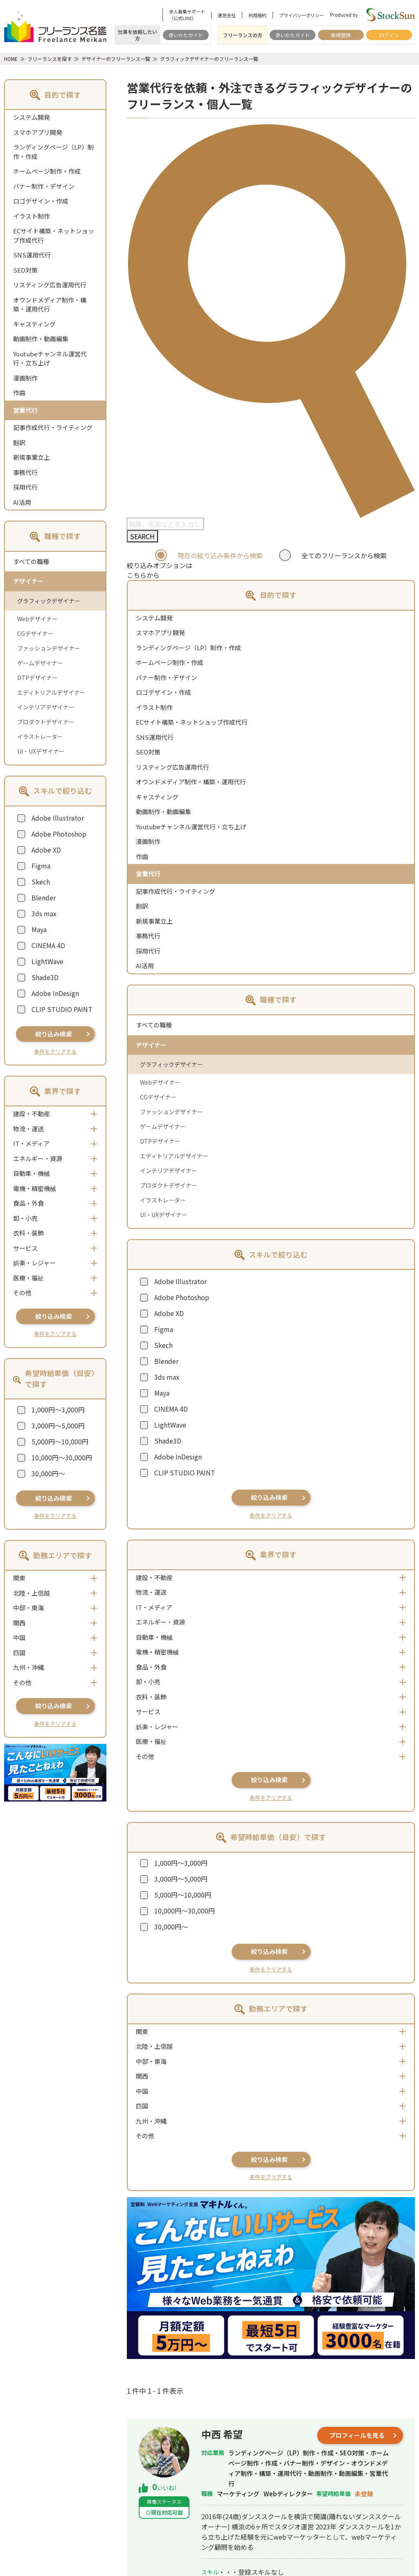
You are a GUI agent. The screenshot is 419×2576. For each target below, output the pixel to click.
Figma (41, 866)
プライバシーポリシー (301, 15)
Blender (44, 897)
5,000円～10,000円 (60, 1441)
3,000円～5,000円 (58, 1425)
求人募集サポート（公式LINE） (187, 14)
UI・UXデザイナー (41, 751)
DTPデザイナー (37, 678)
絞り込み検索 (53, 1034)
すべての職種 (31, 561)
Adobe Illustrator (58, 818)
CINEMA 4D (48, 945)
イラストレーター (40, 736)
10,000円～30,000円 (62, 1457)
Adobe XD (46, 850)
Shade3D (45, 977)
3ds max (44, 913)
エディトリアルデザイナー (51, 692)
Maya (39, 929)
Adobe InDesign (55, 993)
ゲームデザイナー (40, 663)
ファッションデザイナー (48, 648)
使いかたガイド (186, 34)
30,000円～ (48, 1473)
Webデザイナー (37, 619)
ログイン (389, 34)
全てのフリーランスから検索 (344, 555)
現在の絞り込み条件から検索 (220, 555)
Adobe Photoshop (59, 834)
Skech (41, 881)
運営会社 (227, 15)
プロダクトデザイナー (45, 722)
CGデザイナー (35, 633)
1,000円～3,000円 (58, 1409)
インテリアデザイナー (45, 707)
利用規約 (257, 15)
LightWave (47, 961)
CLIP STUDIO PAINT (62, 1009)
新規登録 (341, 34)
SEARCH (142, 536)
